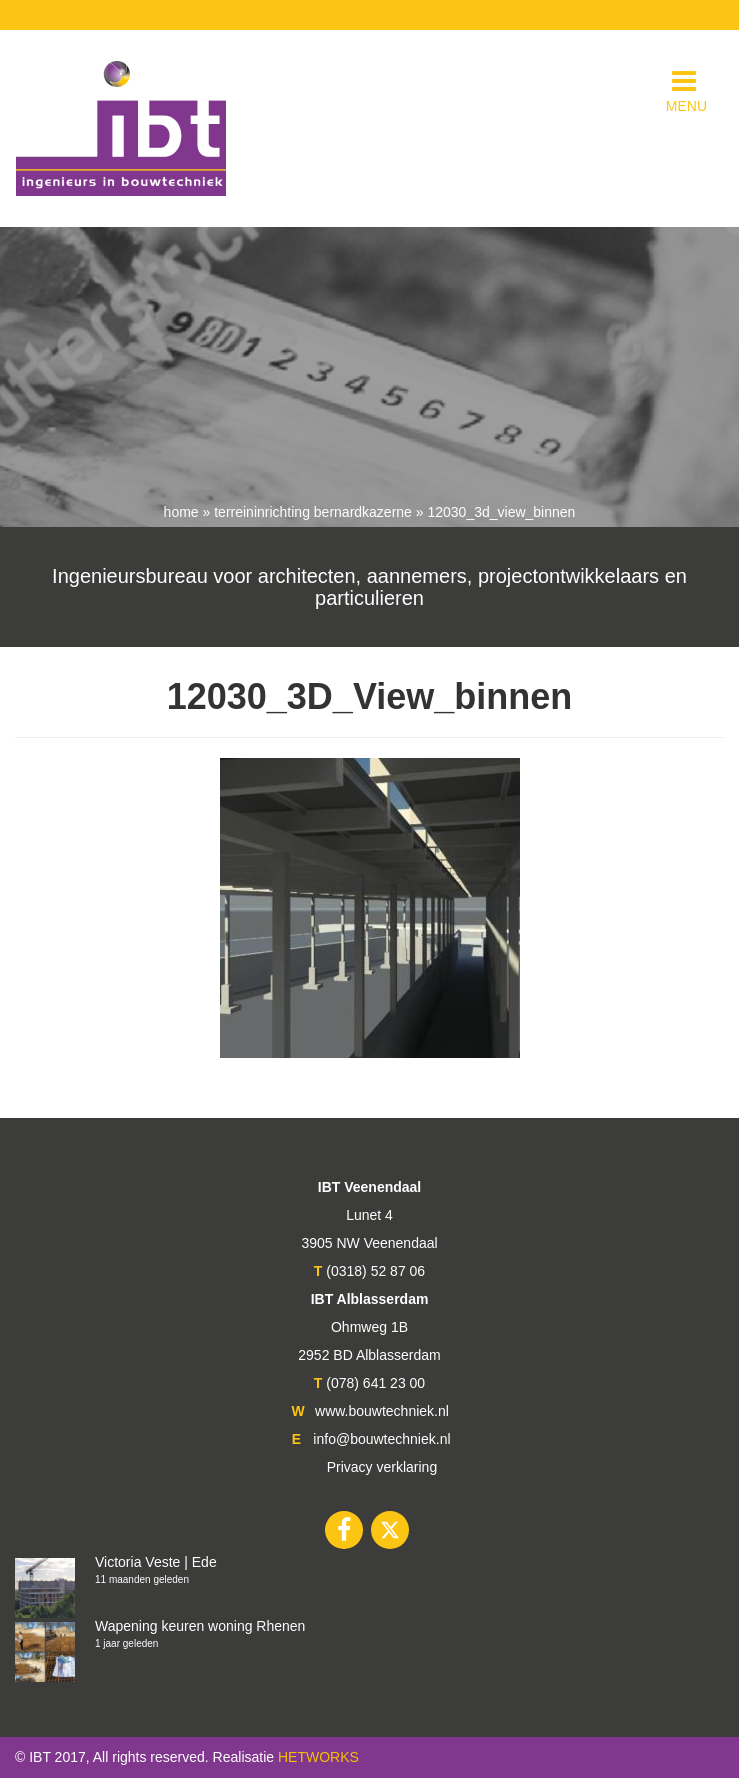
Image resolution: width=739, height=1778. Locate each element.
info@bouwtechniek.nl (381, 1439)
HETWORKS (318, 1757)
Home (181, 512)
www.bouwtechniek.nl (382, 1411)
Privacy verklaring (382, 1467)
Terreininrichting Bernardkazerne (313, 512)
